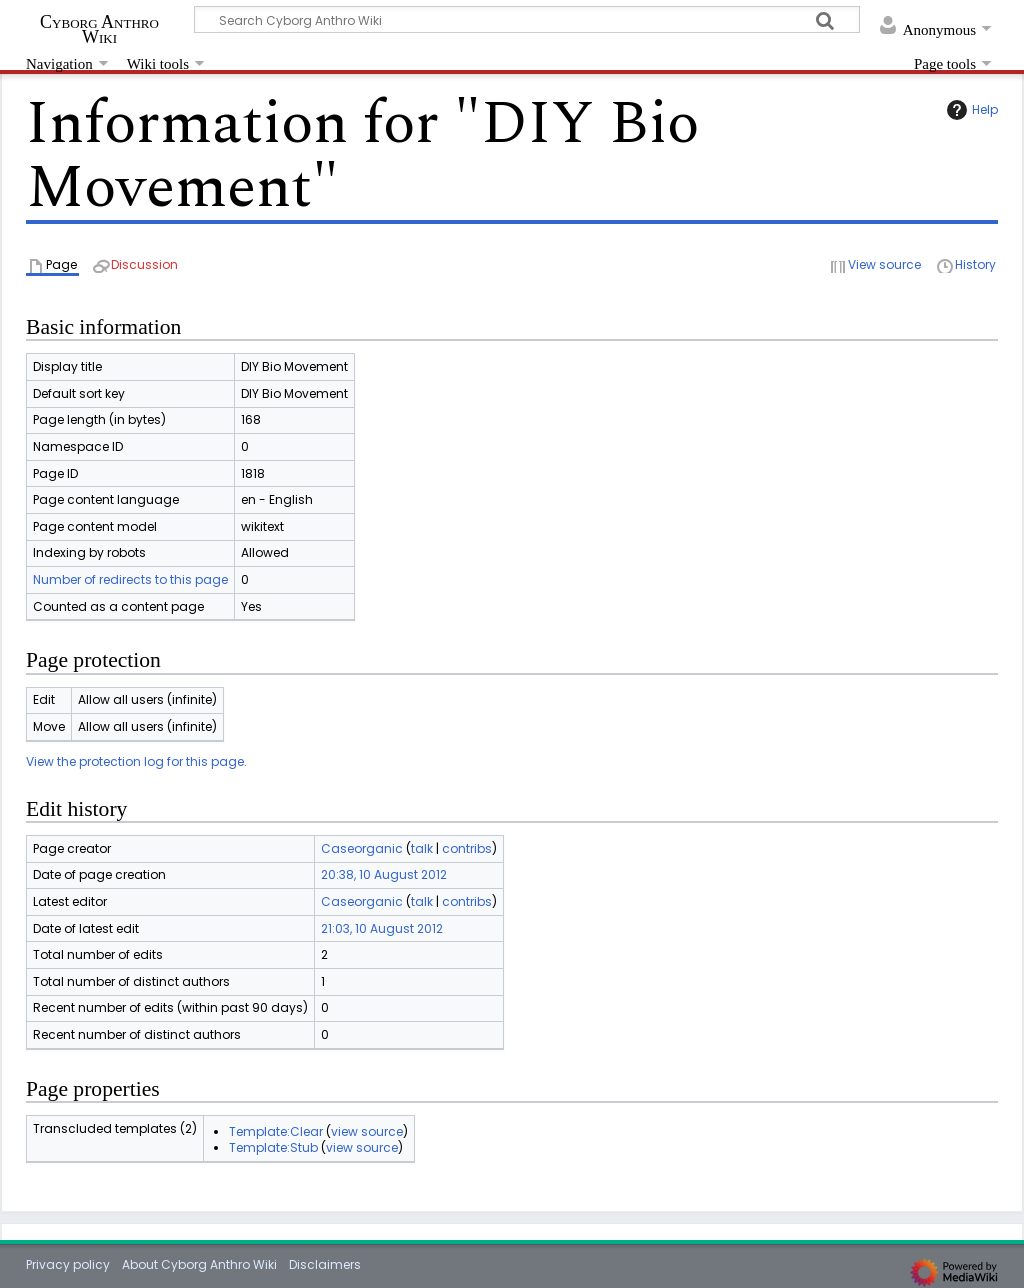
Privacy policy (68, 1264)
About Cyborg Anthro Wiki (199, 1264)
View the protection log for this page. (136, 761)
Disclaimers (325, 1264)
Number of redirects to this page (130, 579)
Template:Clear (276, 1131)
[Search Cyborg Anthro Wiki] (527, 19)
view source (367, 1131)
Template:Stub (273, 1147)
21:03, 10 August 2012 (382, 928)
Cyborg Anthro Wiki (99, 29)
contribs (467, 848)
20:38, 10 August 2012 (384, 874)
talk (422, 848)
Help (970, 110)
